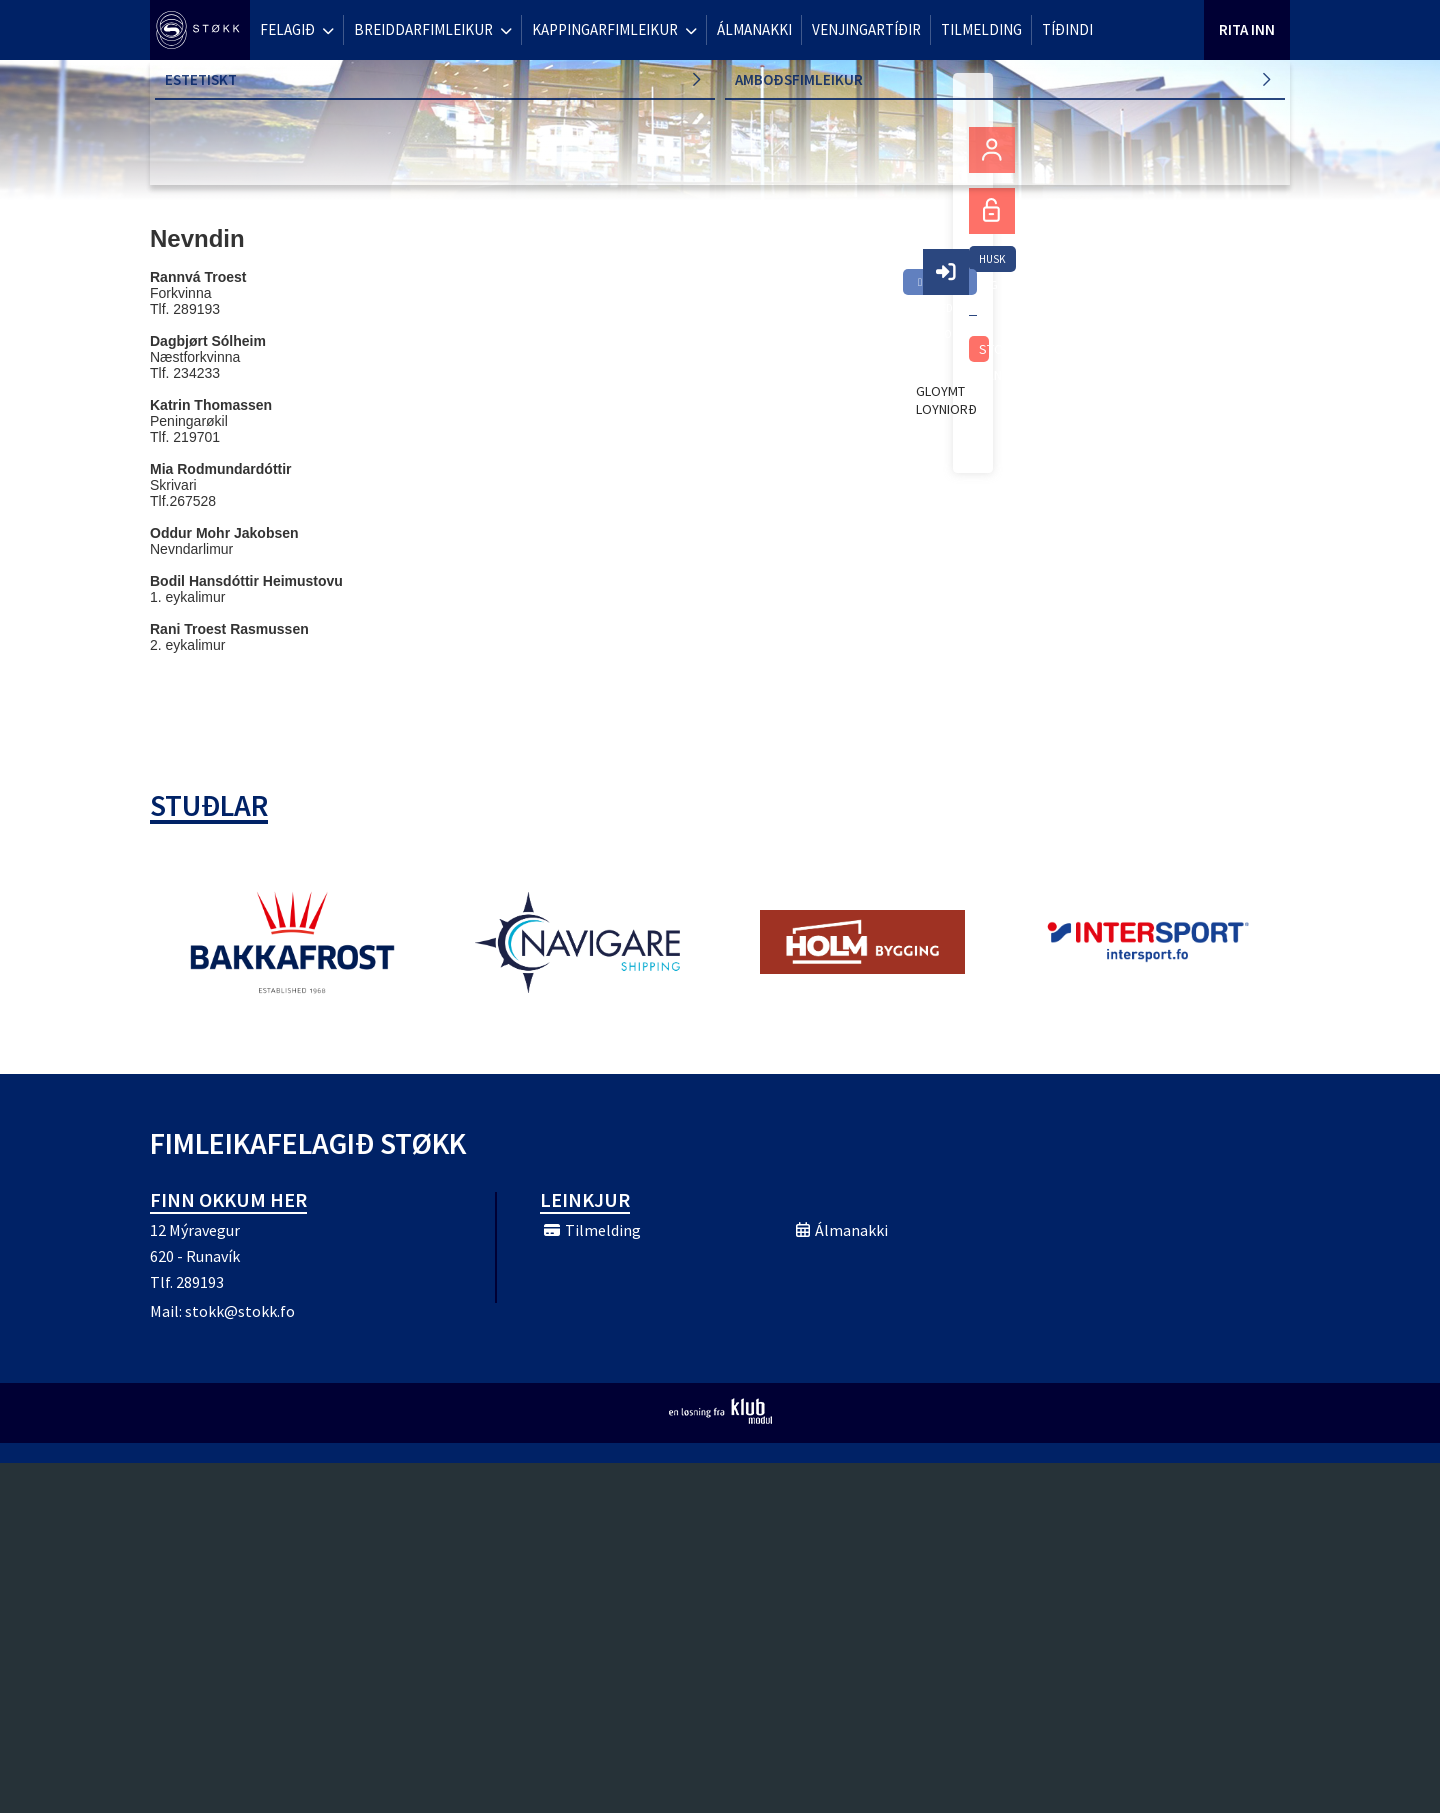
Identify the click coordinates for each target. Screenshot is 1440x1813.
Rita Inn (1247, 29)
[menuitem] (200, 30)
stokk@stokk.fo (240, 1311)
